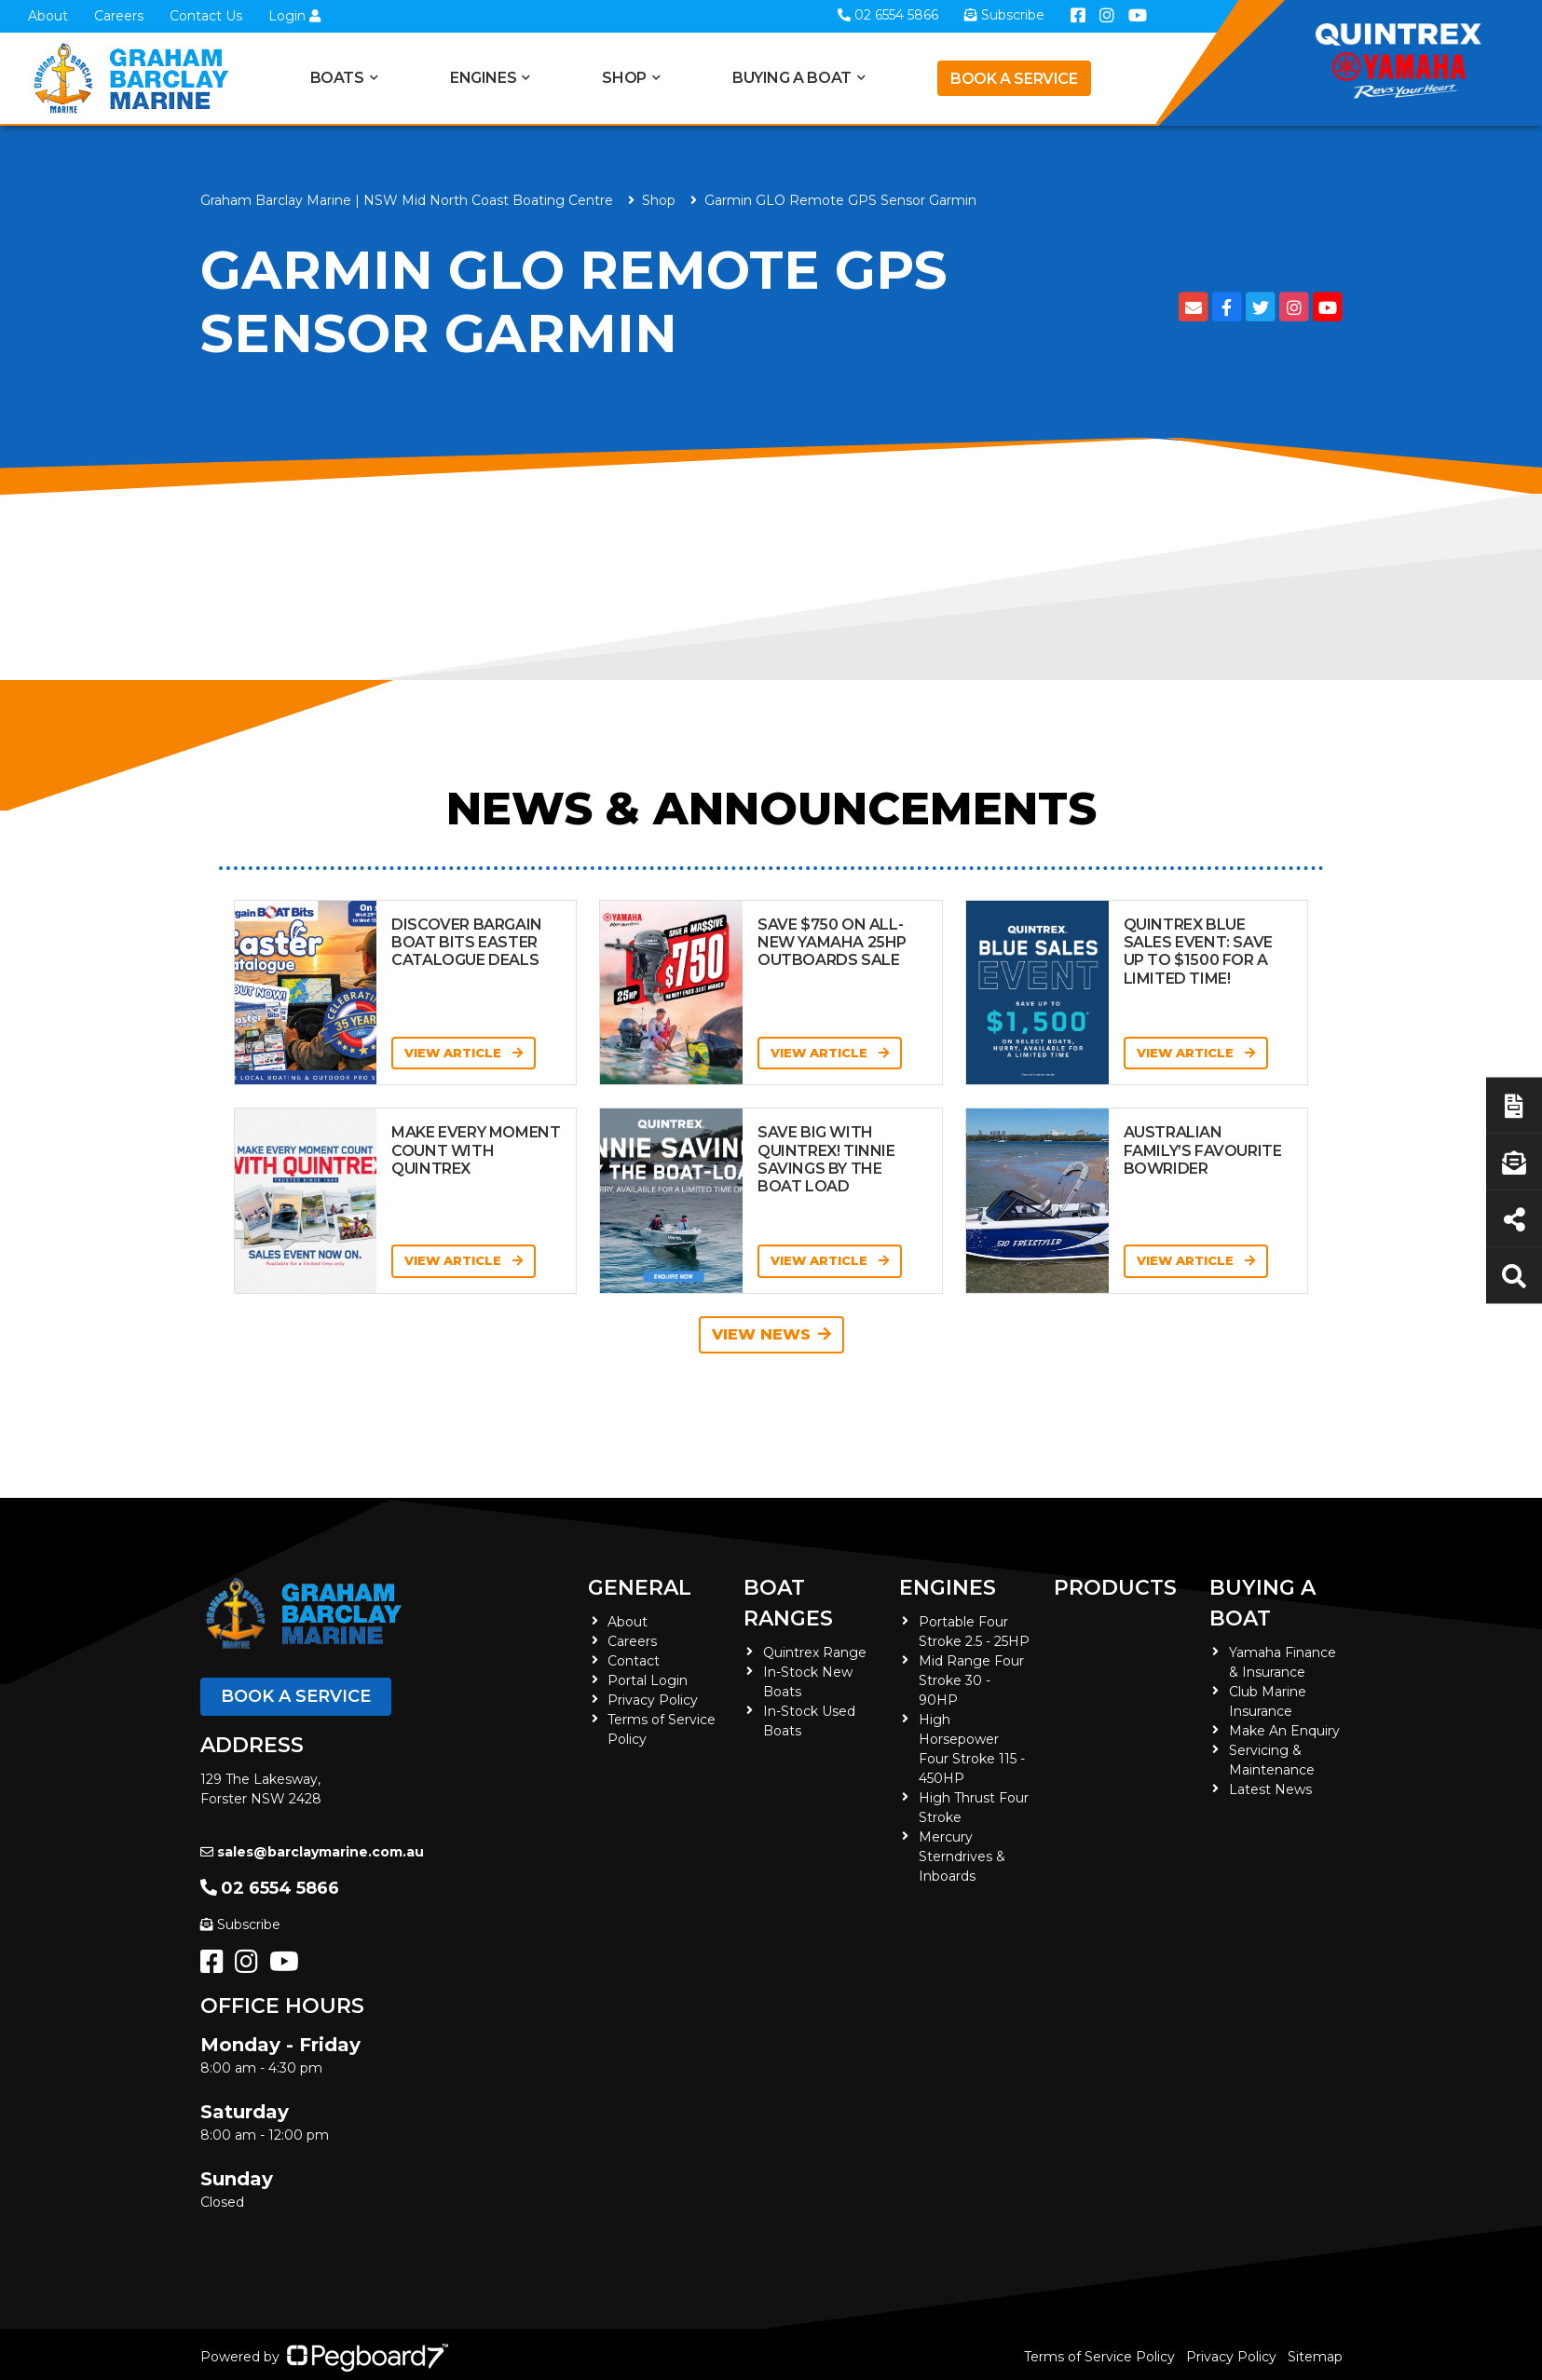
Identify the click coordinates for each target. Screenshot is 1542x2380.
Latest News (1270, 1789)
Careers (118, 15)
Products (1115, 1587)
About (48, 15)
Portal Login (647, 1680)
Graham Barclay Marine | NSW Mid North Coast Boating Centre (406, 200)
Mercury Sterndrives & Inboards (962, 1856)
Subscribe (240, 1924)
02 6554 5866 (269, 1888)
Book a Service (1013, 79)
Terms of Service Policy (1099, 2356)
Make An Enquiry (1284, 1730)
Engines (483, 78)
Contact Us (206, 15)
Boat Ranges (788, 1603)
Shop (624, 78)
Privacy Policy (652, 1700)
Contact (633, 1660)
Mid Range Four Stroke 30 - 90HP (971, 1680)
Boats (337, 78)
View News (771, 1334)
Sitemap (1315, 2356)
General (639, 1587)
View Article (463, 1052)
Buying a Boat (792, 78)
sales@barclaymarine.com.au (312, 1851)
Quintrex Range (815, 1652)
